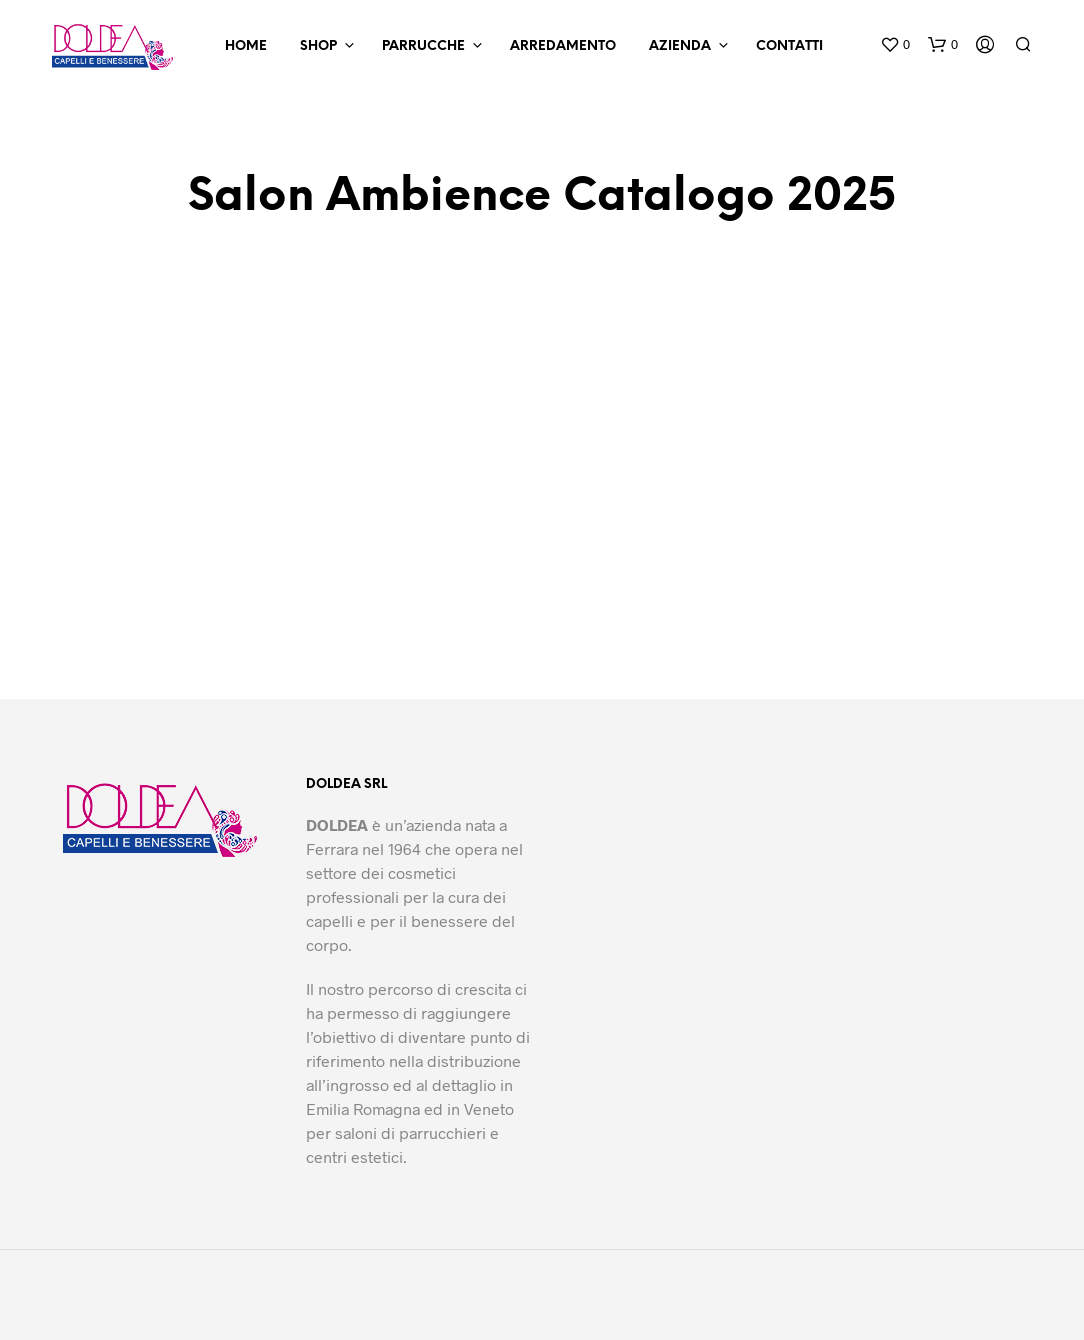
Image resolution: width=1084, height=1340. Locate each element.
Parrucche (423, 46)
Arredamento (563, 46)
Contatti (789, 46)
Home (246, 46)
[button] (895, 45)
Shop (318, 46)
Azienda (680, 46)
